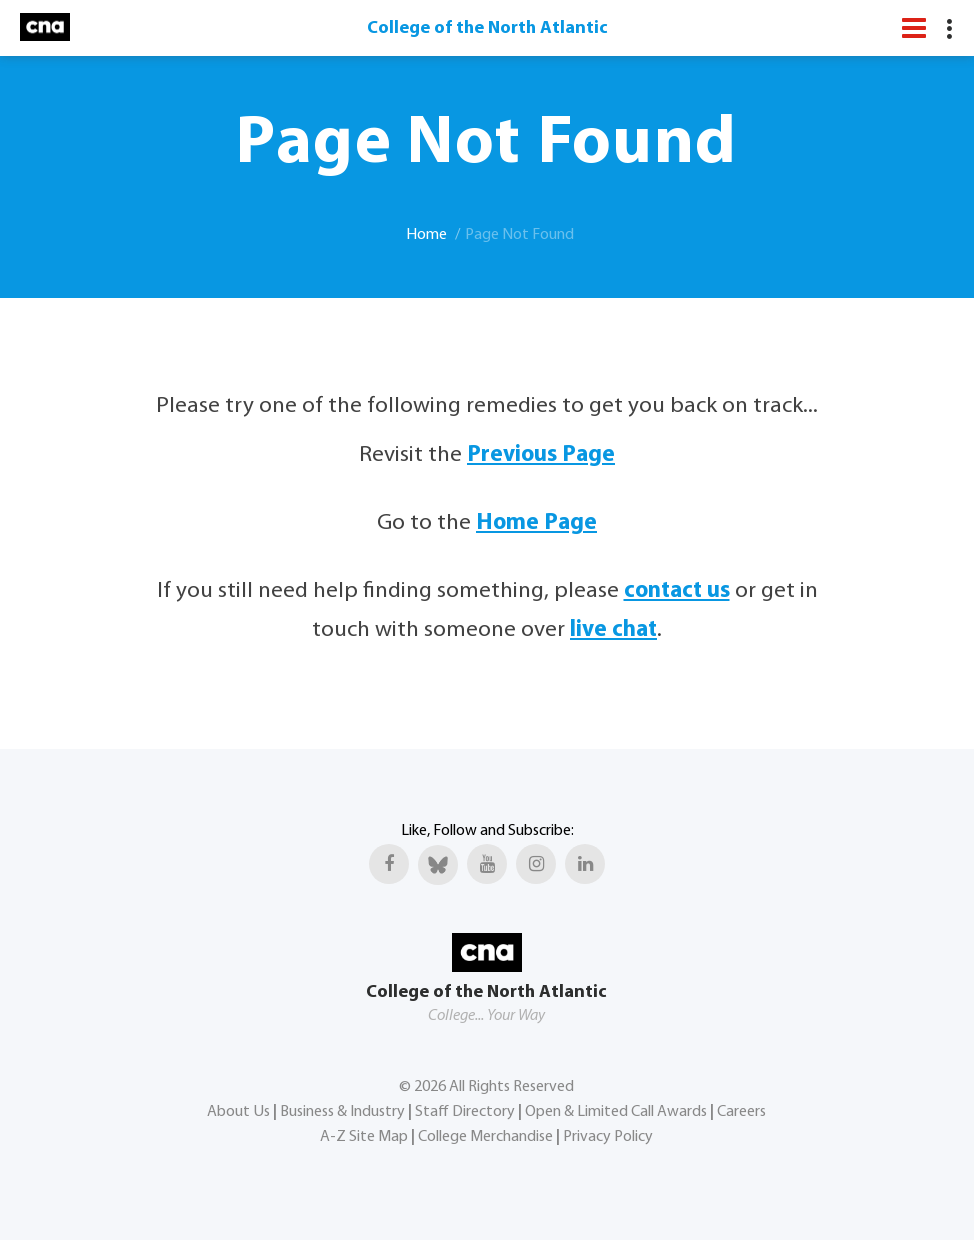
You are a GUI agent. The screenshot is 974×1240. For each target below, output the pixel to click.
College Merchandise (485, 1137)
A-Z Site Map (364, 1137)
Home (426, 235)
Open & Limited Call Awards (616, 1112)
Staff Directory (465, 1112)
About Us (238, 1112)
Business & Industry (342, 1112)
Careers (741, 1112)
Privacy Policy (608, 1137)
